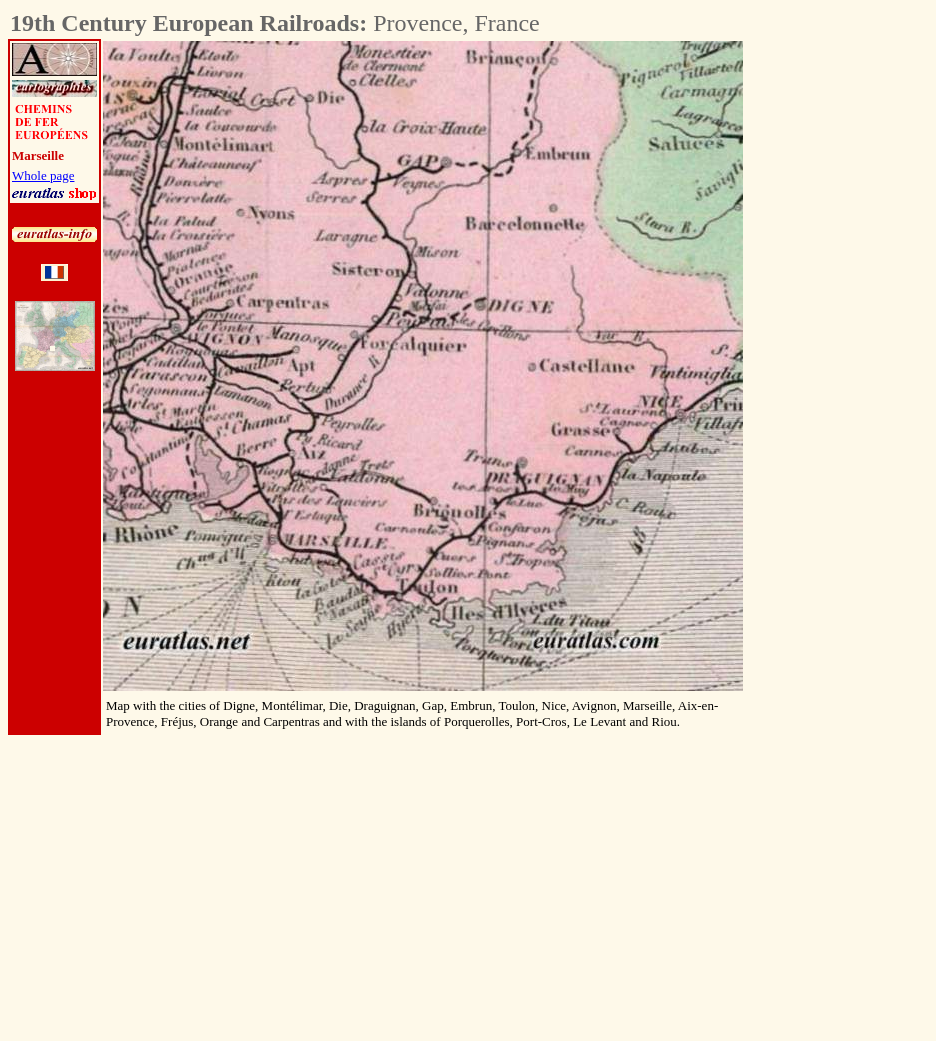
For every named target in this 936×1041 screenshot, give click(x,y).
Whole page (43, 175)
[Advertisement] (854, 341)
